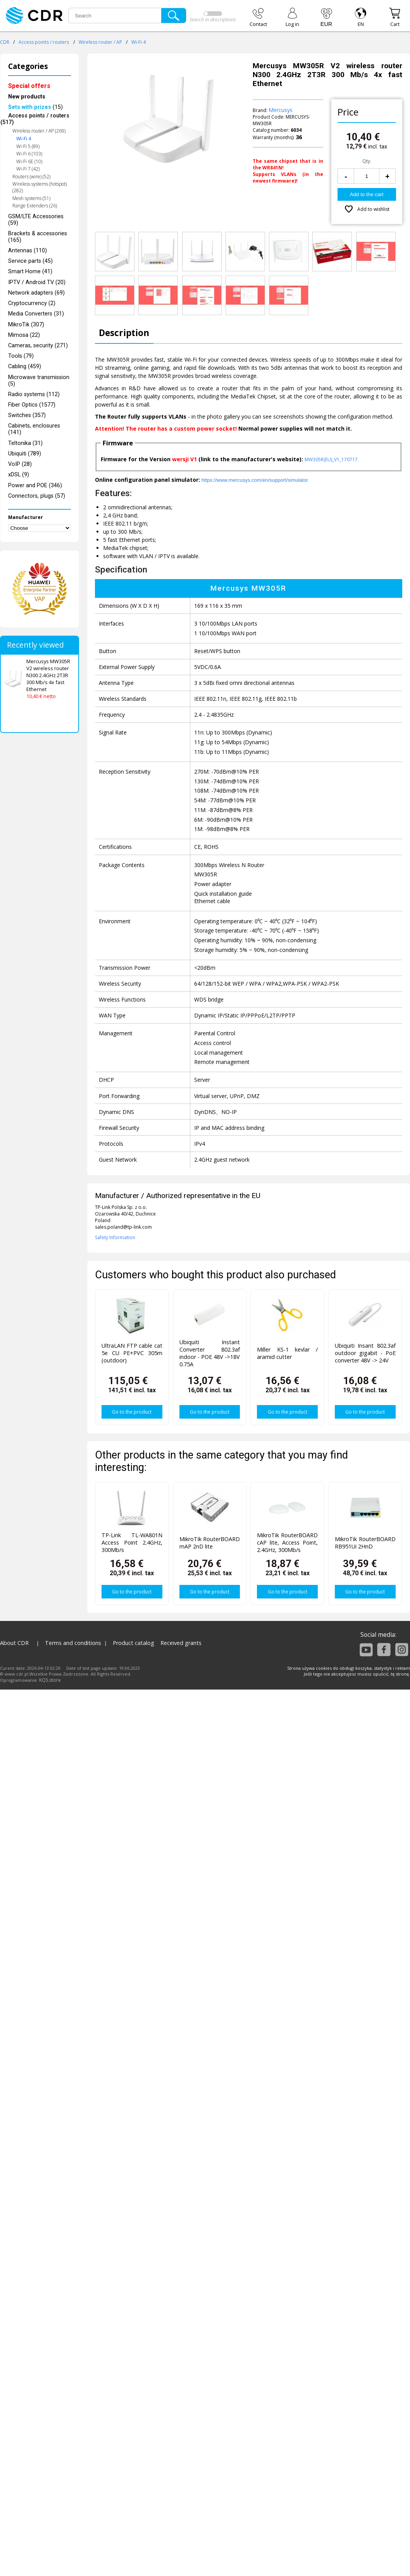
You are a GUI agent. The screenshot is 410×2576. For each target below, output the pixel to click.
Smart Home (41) (30, 271)
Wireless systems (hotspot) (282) (39, 187)
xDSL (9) (18, 474)
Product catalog (133, 1643)
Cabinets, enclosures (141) (34, 429)
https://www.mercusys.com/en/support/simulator (255, 480)
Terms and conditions (73, 1643)
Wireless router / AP (100, 42)
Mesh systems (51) (31, 198)
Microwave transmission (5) (38, 380)
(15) (35, 107)
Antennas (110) (27, 250)
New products (26, 96)
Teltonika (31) (25, 443)
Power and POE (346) (35, 485)
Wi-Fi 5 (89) (28, 146)
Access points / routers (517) (34, 119)
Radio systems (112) (34, 394)
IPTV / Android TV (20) (36, 282)
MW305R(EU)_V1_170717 (331, 459)
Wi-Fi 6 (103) (29, 153)
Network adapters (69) (36, 293)
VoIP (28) (20, 464)
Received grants (181, 1643)
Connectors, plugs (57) (36, 496)
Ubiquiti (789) (24, 453)
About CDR (14, 1643)
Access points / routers (44, 42)
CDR (4, 42)
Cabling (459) (24, 366)
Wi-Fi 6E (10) (29, 161)
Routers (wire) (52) (31, 176)
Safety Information (115, 1237)
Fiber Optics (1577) (31, 405)
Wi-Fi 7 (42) (28, 169)
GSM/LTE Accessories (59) (36, 219)
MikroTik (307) (26, 324)
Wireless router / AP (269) (38, 131)
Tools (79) (21, 356)
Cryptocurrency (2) (31, 303)
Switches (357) (27, 415)
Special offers (29, 86)
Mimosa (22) (24, 335)
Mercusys (281, 110)
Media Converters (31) (36, 313)
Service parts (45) (30, 261)
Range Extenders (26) (34, 205)
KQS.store (50, 1680)
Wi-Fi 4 (138, 42)
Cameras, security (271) (38, 345)
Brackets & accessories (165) (37, 236)
